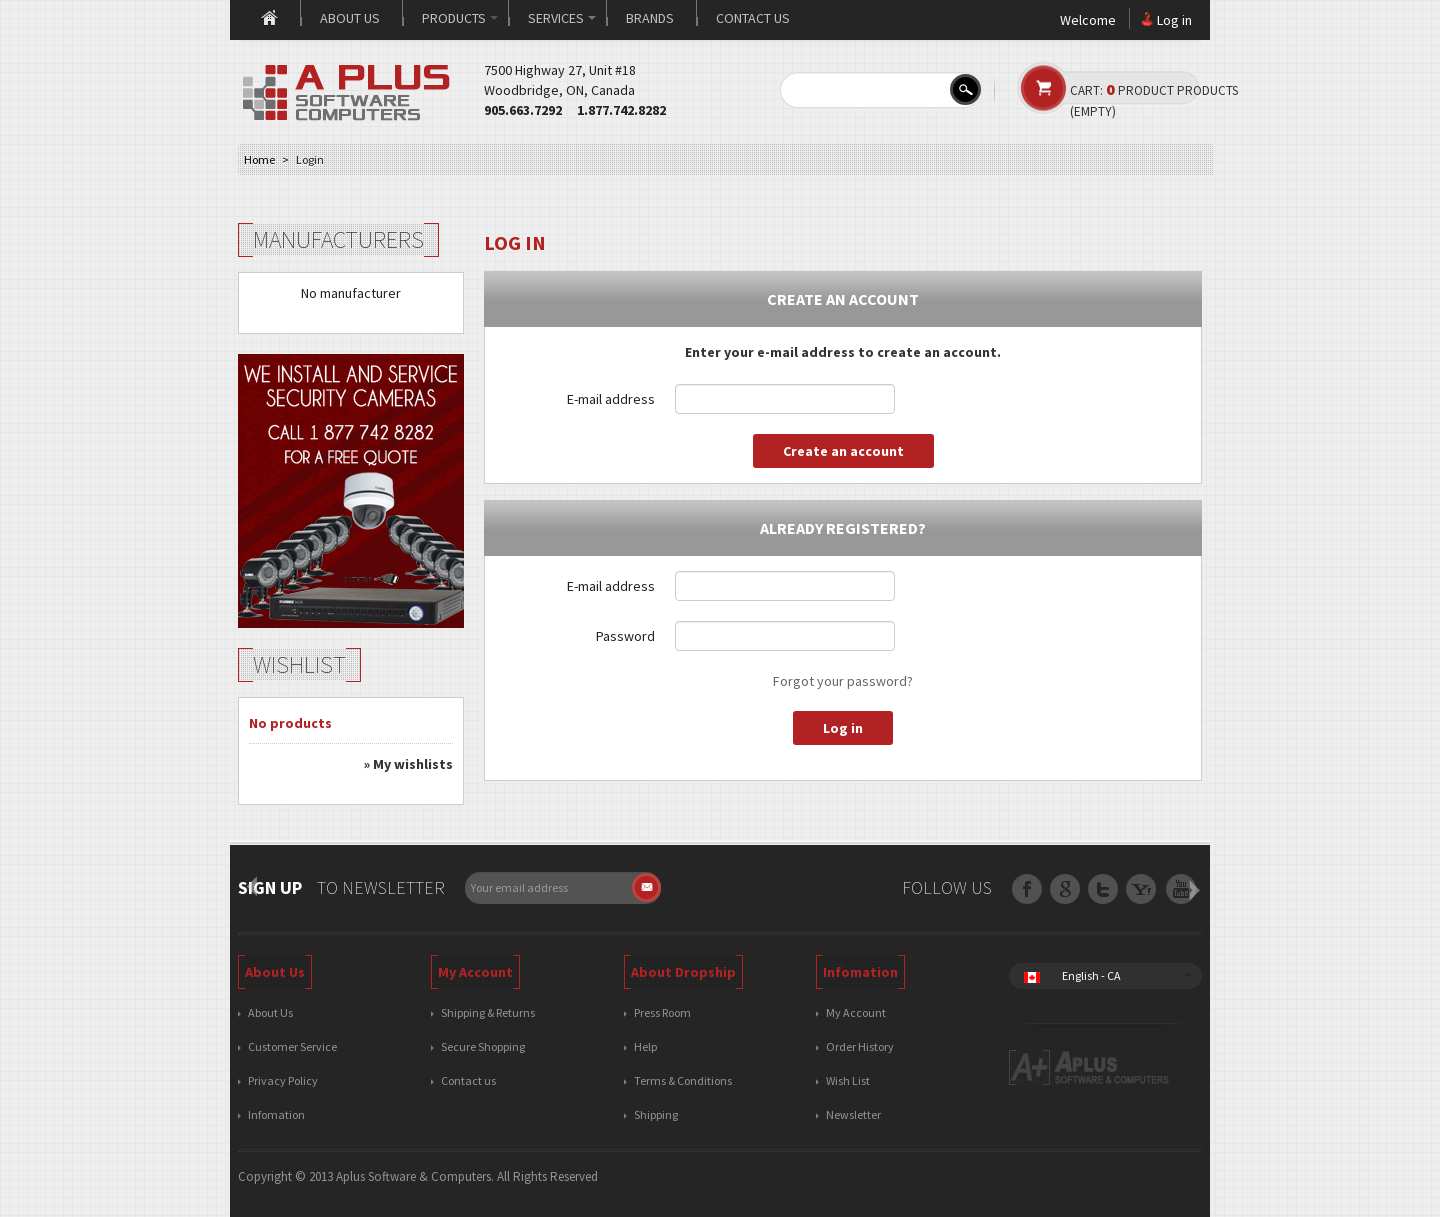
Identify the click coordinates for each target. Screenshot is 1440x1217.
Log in (1174, 20)
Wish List (848, 1080)
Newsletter (853, 1114)
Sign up (270, 887)
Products (460, 18)
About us (350, 18)
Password (625, 636)
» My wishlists (408, 764)
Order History (860, 1046)
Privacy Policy (283, 1080)
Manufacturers (338, 239)
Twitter (1066, 890)
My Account (856, 1012)
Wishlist (299, 664)
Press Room (662, 1012)
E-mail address (611, 399)
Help (645, 1046)
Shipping (656, 1114)
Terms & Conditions (683, 1080)
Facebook (1028, 890)
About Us (270, 1012)
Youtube (1180, 890)
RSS (1142, 890)
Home (269, 19)
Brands (650, 18)
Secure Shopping (483, 1046)
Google (1104, 890)
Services (562, 18)
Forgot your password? (843, 681)
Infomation (276, 1114)
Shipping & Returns (488, 1012)
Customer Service (292, 1046)
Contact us (753, 18)
